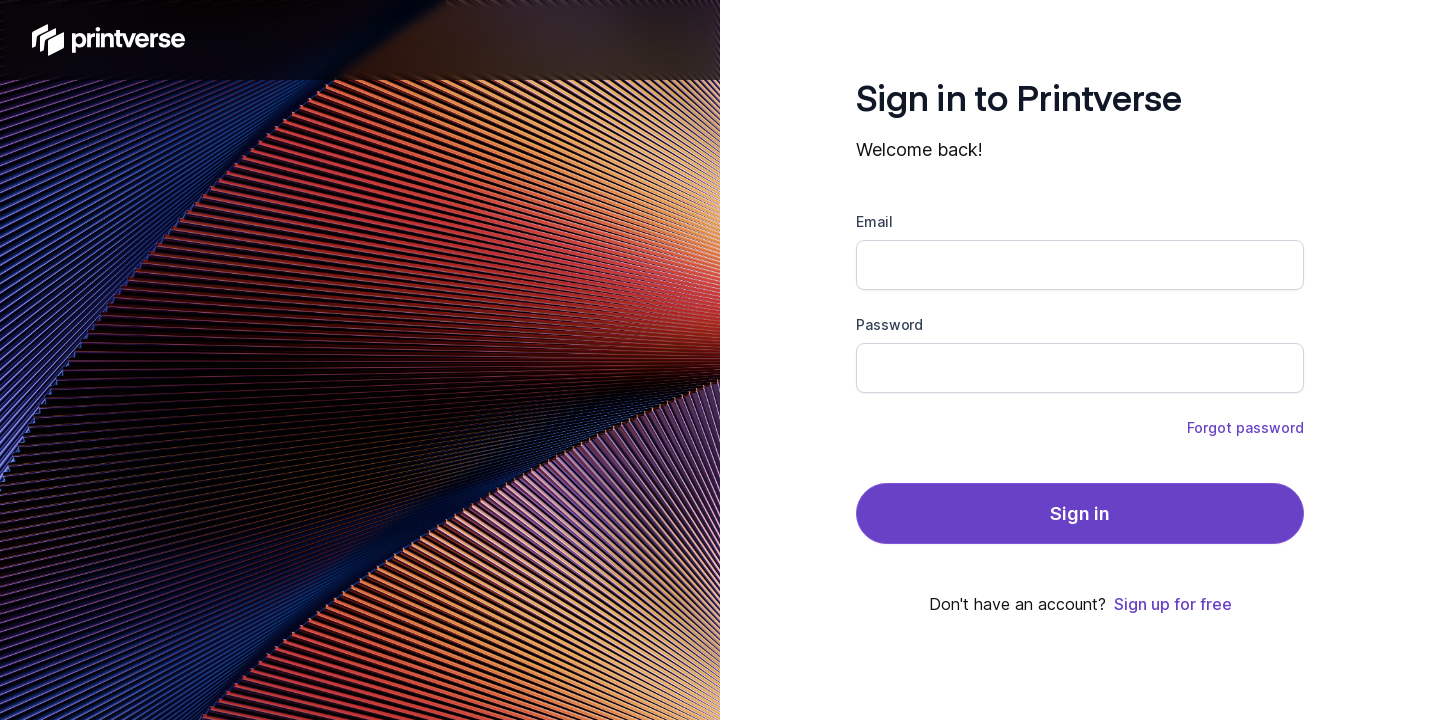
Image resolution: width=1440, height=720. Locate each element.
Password (889, 324)
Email (874, 221)
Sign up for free (1173, 604)
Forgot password (1245, 427)
